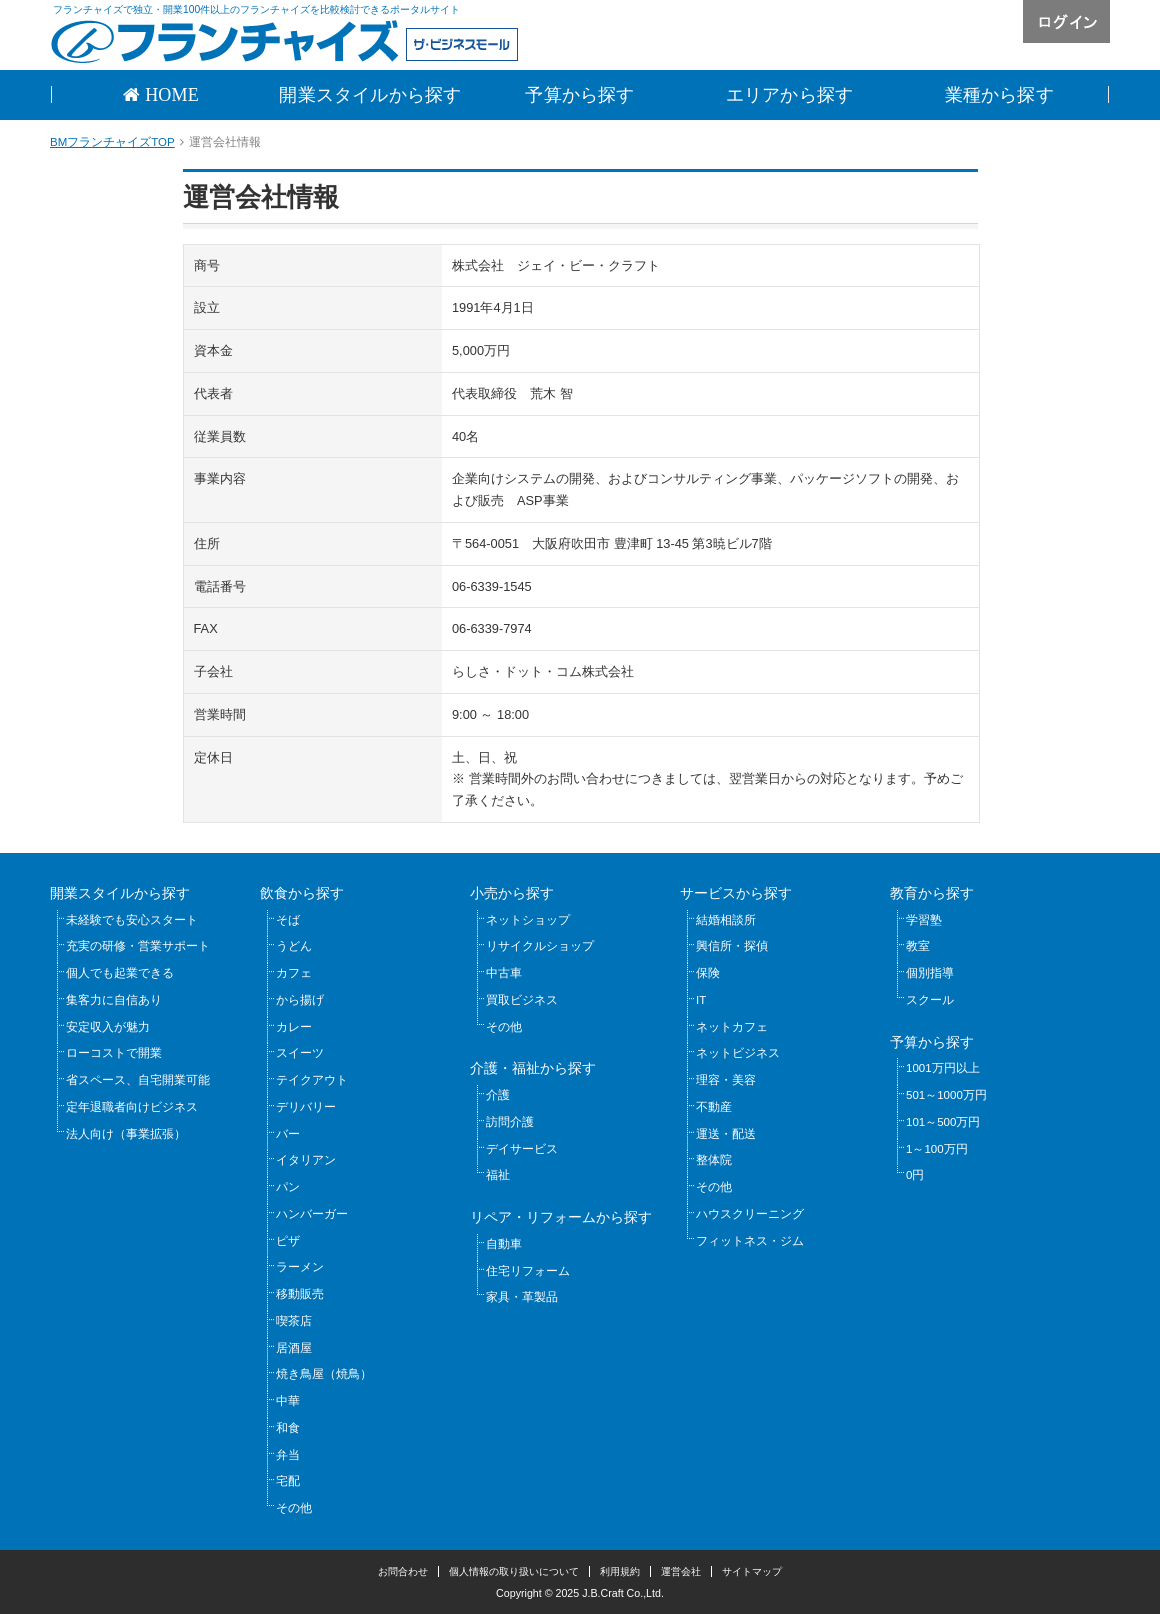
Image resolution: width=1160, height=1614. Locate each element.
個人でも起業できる (120, 973)
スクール (930, 1000)
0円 (915, 1175)
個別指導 (930, 973)
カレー (294, 1027)
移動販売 (300, 1294)
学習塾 (924, 920)
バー (288, 1134)
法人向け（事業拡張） (126, 1134)
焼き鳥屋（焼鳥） (324, 1374)
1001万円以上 (943, 1068)
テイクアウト (312, 1080)
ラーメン (300, 1267)
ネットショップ (528, 920)
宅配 (288, 1481)
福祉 (498, 1175)
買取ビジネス (522, 1000)
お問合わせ (403, 1571)
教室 (918, 946)
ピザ (288, 1241)
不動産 (714, 1107)
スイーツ (300, 1053)
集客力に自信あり (114, 1000)
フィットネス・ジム (750, 1241)
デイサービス (522, 1149)
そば (288, 920)
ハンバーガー (312, 1214)
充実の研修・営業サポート (138, 946)
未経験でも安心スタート (132, 920)
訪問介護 (510, 1122)
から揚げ (300, 1000)
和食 (288, 1428)
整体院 (714, 1160)
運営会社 (681, 1571)
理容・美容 (726, 1080)
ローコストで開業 (114, 1053)
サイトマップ (752, 1571)
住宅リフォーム (528, 1271)
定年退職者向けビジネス (132, 1107)
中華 (288, 1401)
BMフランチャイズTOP (112, 142)
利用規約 (620, 1571)
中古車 (504, 973)
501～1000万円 (946, 1095)
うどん (294, 946)
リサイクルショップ (540, 946)
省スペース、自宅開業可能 (138, 1080)
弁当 (288, 1455)
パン (288, 1187)
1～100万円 (937, 1149)
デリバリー (306, 1107)
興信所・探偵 (732, 946)
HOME (169, 95)
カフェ (294, 973)
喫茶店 (294, 1321)
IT (701, 1000)
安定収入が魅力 (108, 1027)
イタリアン (306, 1160)
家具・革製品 (522, 1297)
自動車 (504, 1244)
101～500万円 (943, 1122)
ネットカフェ (732, 1027)
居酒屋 (294, 1348)
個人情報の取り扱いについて (514, 1571)
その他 (294, 1508)
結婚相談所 (726, 920)
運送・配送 (726, 1134)
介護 (498, 1095)
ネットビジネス (738, 1053)
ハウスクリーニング (750, 1214)
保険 (708, 973)
